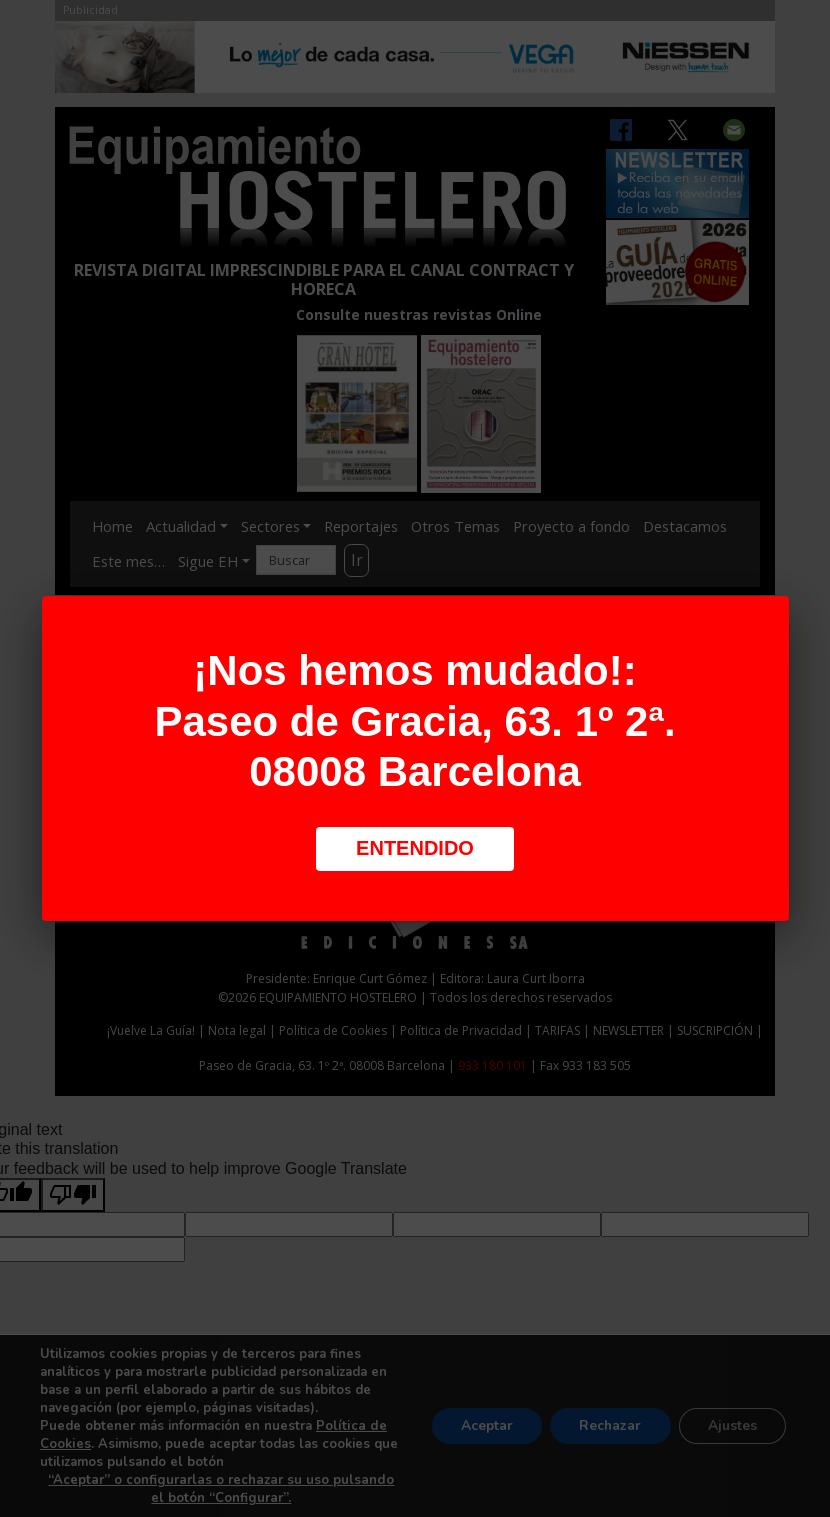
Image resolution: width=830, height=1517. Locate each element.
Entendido (415, 848)
